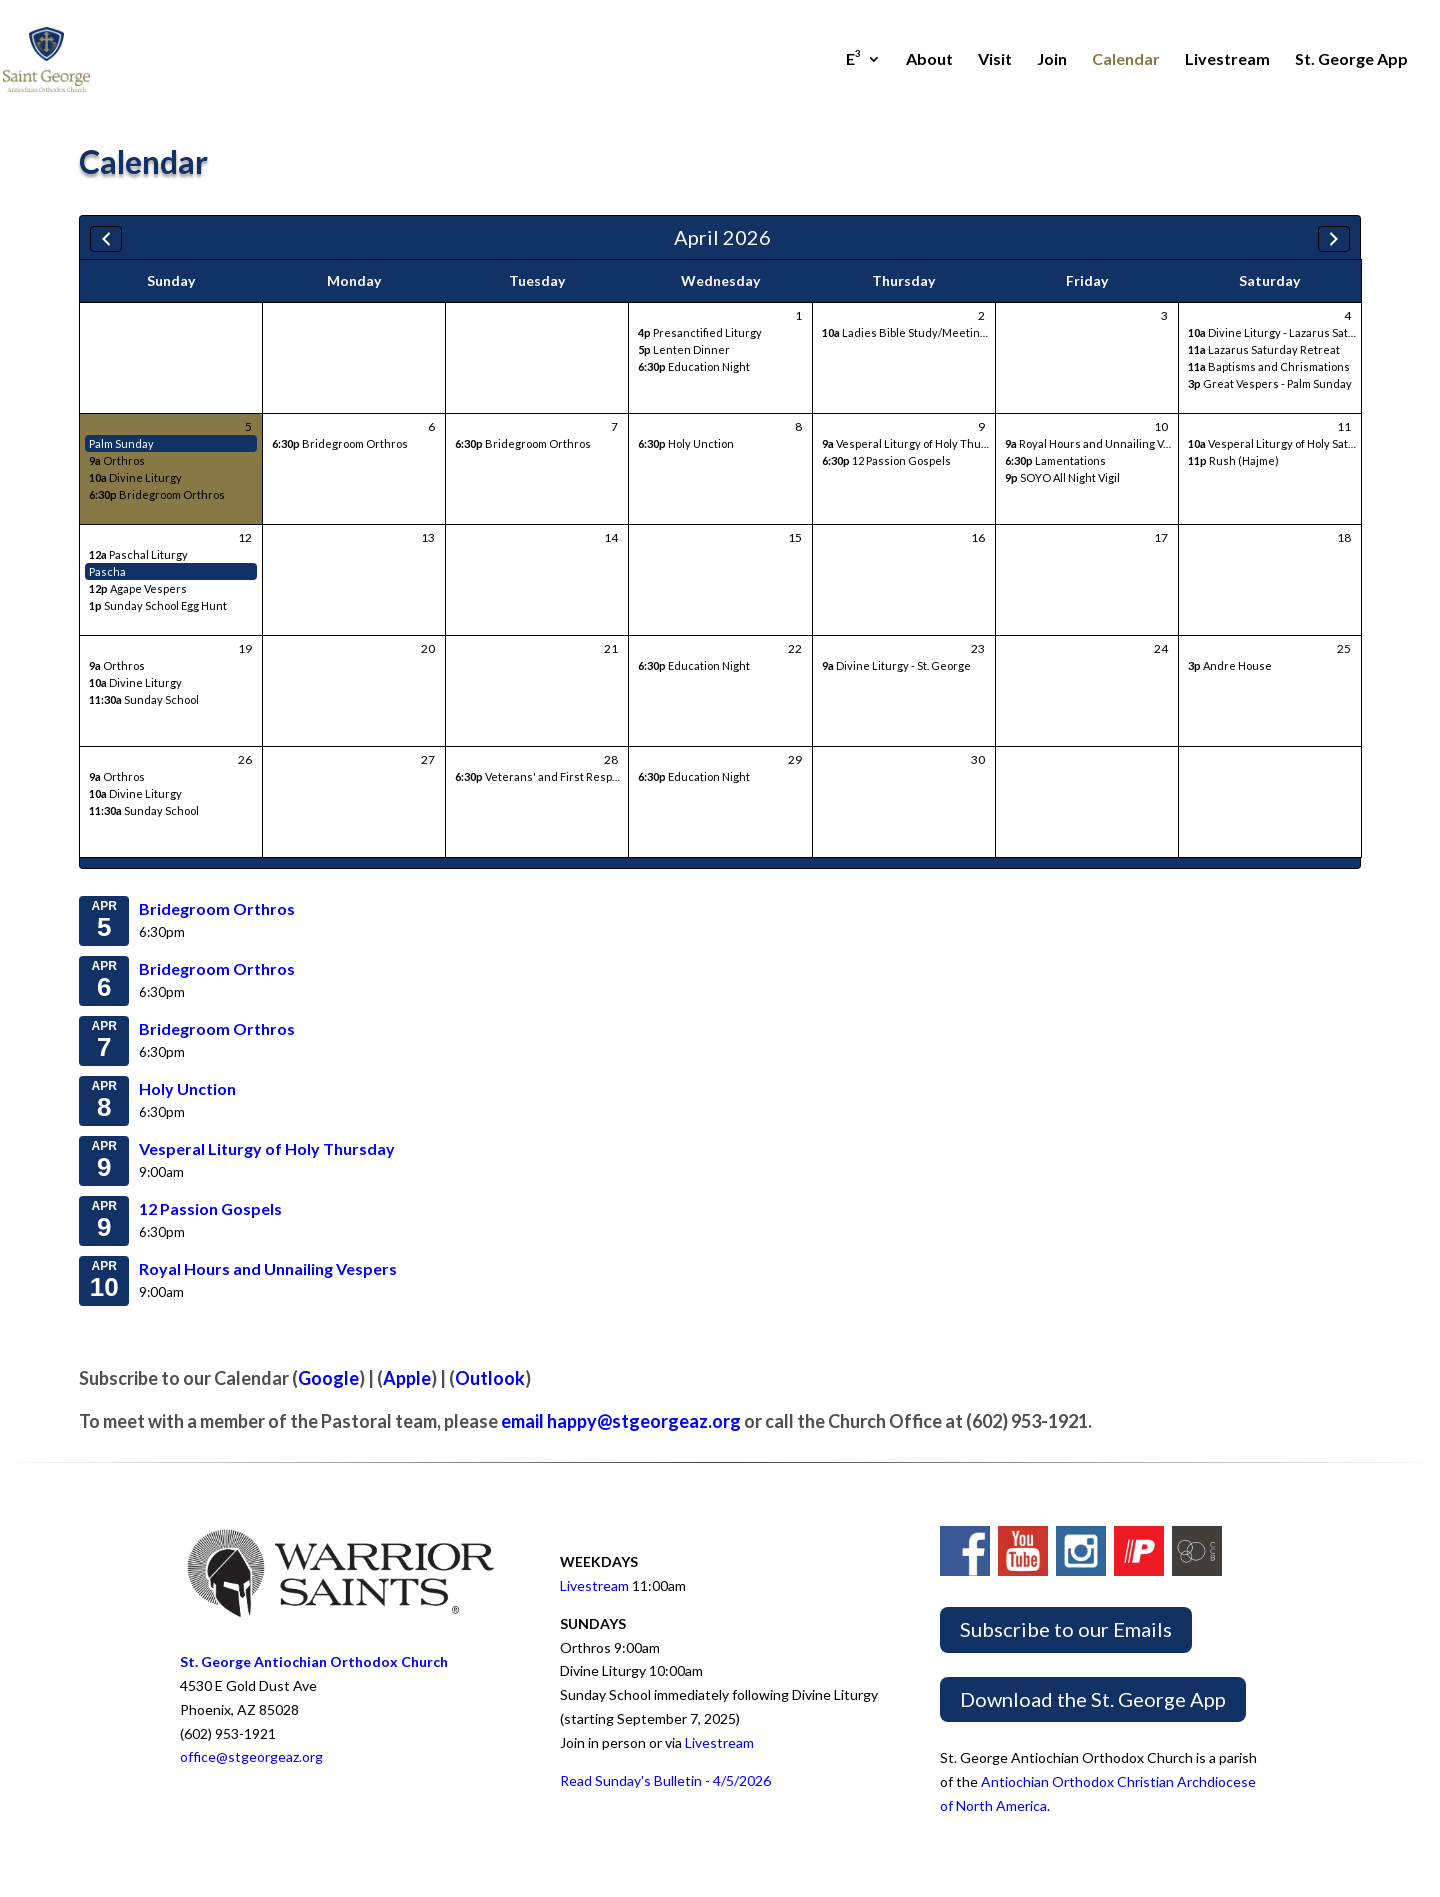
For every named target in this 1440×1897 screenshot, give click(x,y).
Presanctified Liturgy (700, 332)
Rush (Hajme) (1233, 460)
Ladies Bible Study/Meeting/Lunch (922, 332)
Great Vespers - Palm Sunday (1270, 383)
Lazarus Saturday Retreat (1264, 349)
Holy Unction (686, 443)
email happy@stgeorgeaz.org (621, 1421)
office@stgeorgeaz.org (251, 1756)
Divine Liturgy (135, 477)
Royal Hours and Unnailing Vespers (1102, 443)
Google (328, 1378)
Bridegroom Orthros (157, 494)
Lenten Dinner (684, 349)
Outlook (490, 1378)
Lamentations (1055, 460)
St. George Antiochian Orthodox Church (314, 1661)
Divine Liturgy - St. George (896, 665)
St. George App (1351, 60)
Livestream (1227, 60)
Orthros (117, 460)
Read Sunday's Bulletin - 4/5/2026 (665, 1780)
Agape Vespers (138, 588)
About (929, 60)
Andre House (1230, 665)
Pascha (107, 571)
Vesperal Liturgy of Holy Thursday (916, 443)
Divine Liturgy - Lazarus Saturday (1283, 332)
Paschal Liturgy (138, 554)
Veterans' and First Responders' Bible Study (584, 776)
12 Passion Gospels (886, 460)
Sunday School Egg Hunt (158, 605)
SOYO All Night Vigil (1062, 477)
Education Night (694, 366)
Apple (407, 1378)
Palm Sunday (121, 443)
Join (1052, 60)
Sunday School (144, 699)
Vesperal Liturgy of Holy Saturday (1283, 443)
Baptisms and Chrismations (1269, 366)
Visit (995, 60)
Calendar (1126, 60)
